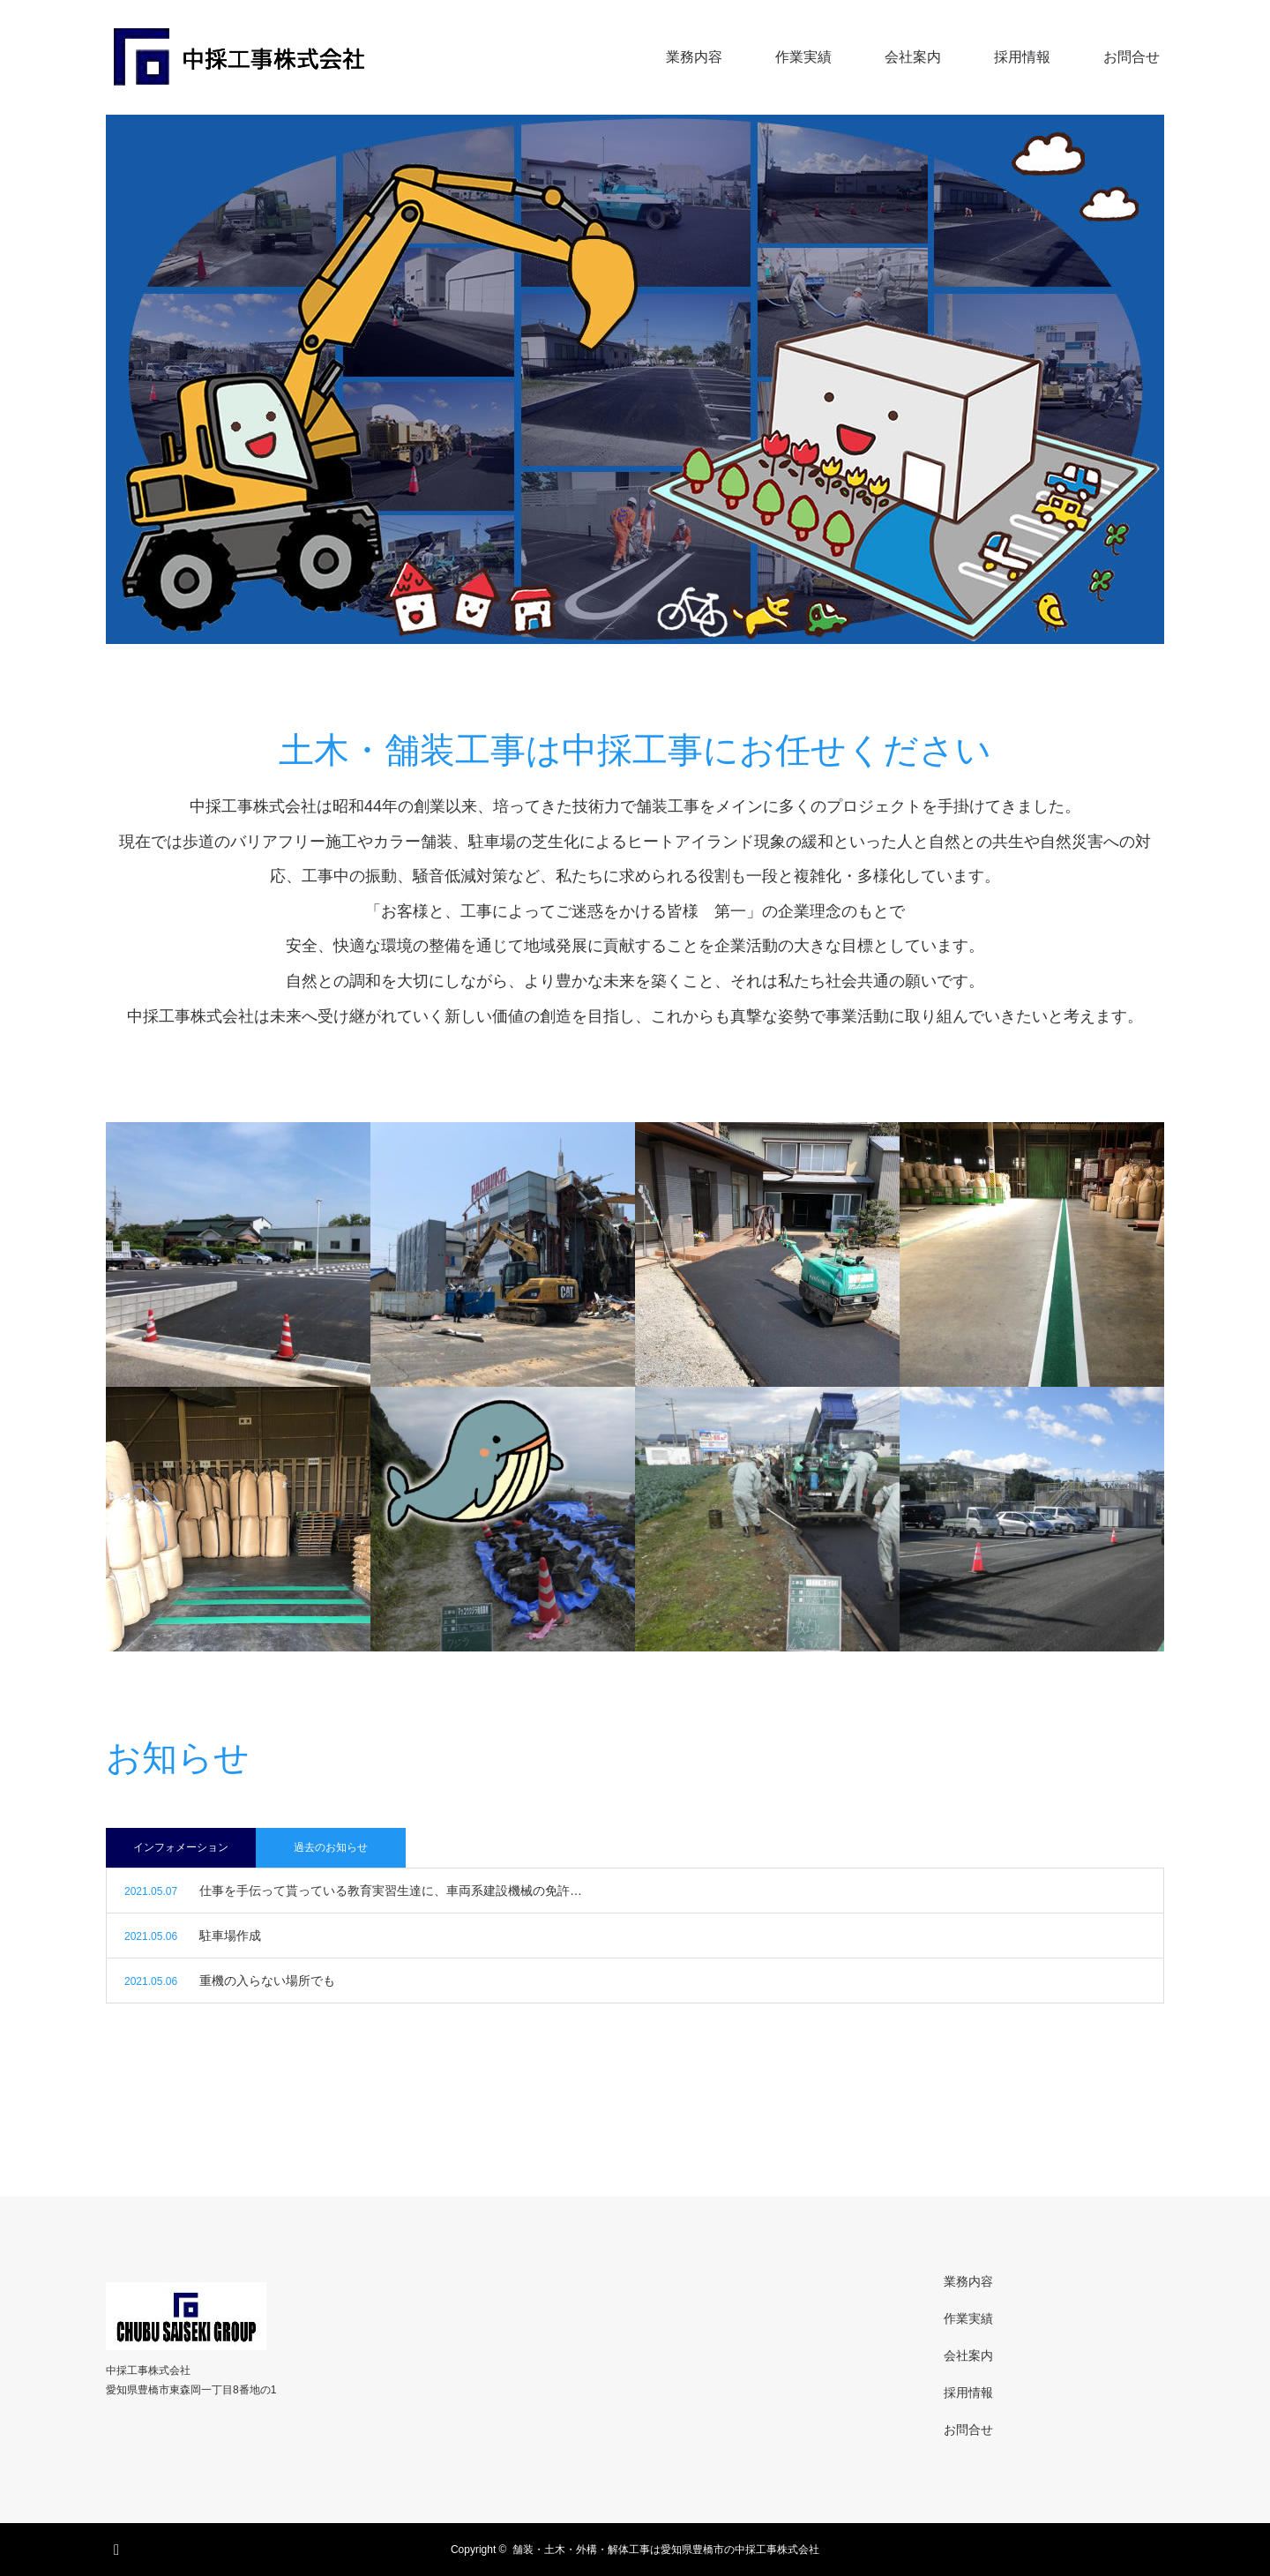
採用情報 (1022, 56)
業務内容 (694, 56)
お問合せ (1131, 56)
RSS (119, 2547)
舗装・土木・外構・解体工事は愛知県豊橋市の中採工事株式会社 (665, 2549)
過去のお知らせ (331, 1847)
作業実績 (803, 56)
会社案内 (913, 56)
